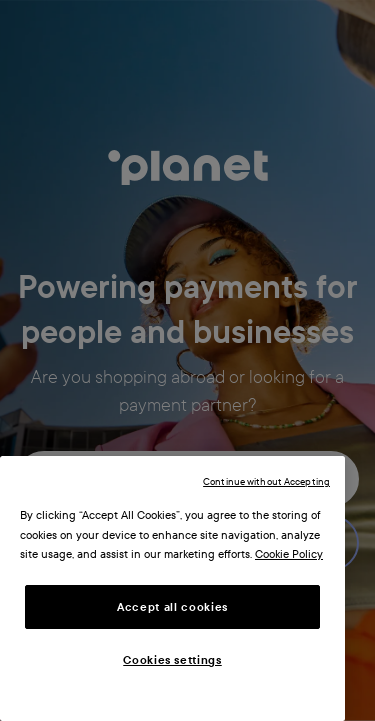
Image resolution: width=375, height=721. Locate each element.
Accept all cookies (172, 607)
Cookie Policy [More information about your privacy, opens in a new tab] (289, 554)
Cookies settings (172, 660)
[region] (172, 588)
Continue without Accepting (266, 481)
